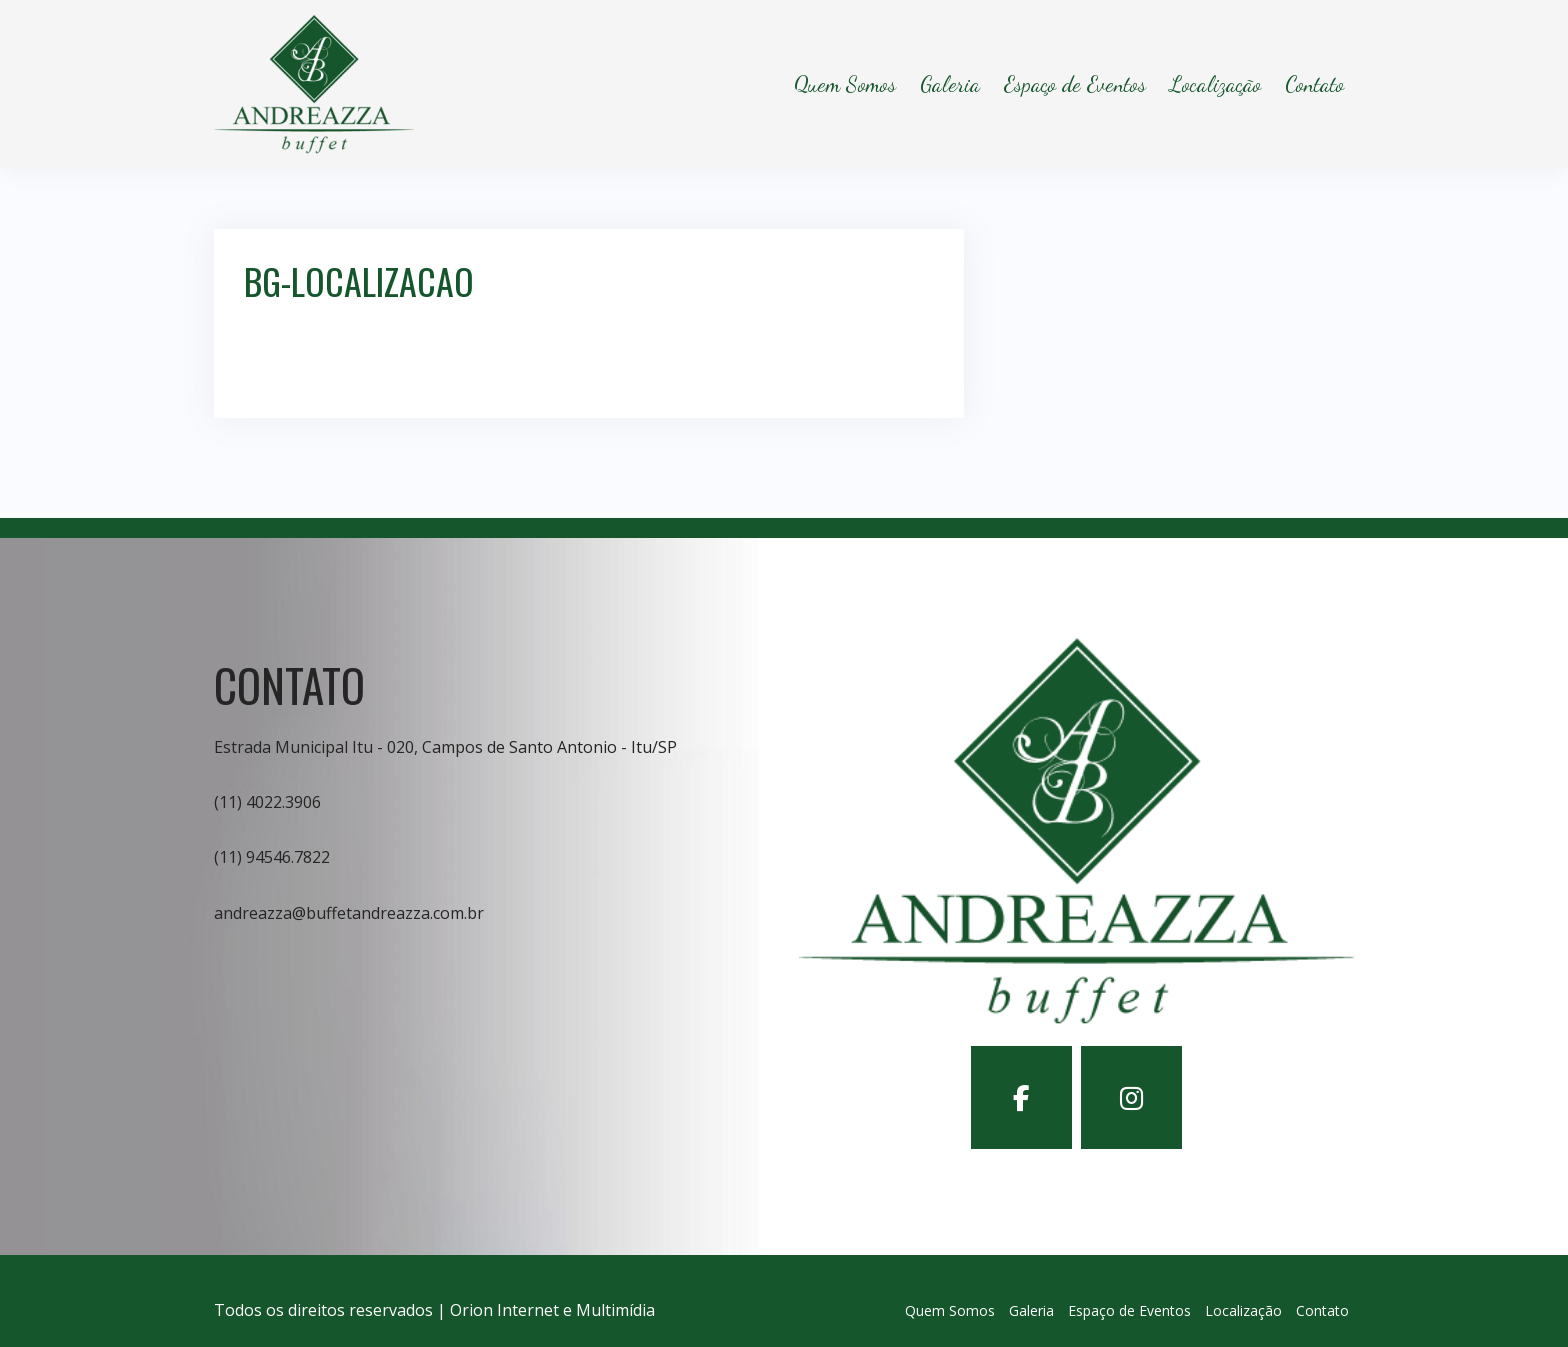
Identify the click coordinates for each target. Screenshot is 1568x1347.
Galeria (950, 84)
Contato (1314, 84)
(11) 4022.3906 (267, 802)
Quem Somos (845, 84)
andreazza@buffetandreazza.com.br (349, 913)
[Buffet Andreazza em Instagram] (1131, 1097)
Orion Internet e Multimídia (552, 1310)
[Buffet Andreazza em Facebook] (1021, 1097)
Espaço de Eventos (1075, 84)
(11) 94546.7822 (272, 857)
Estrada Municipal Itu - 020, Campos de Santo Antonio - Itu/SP (445, 747)
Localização (1215, 84)
